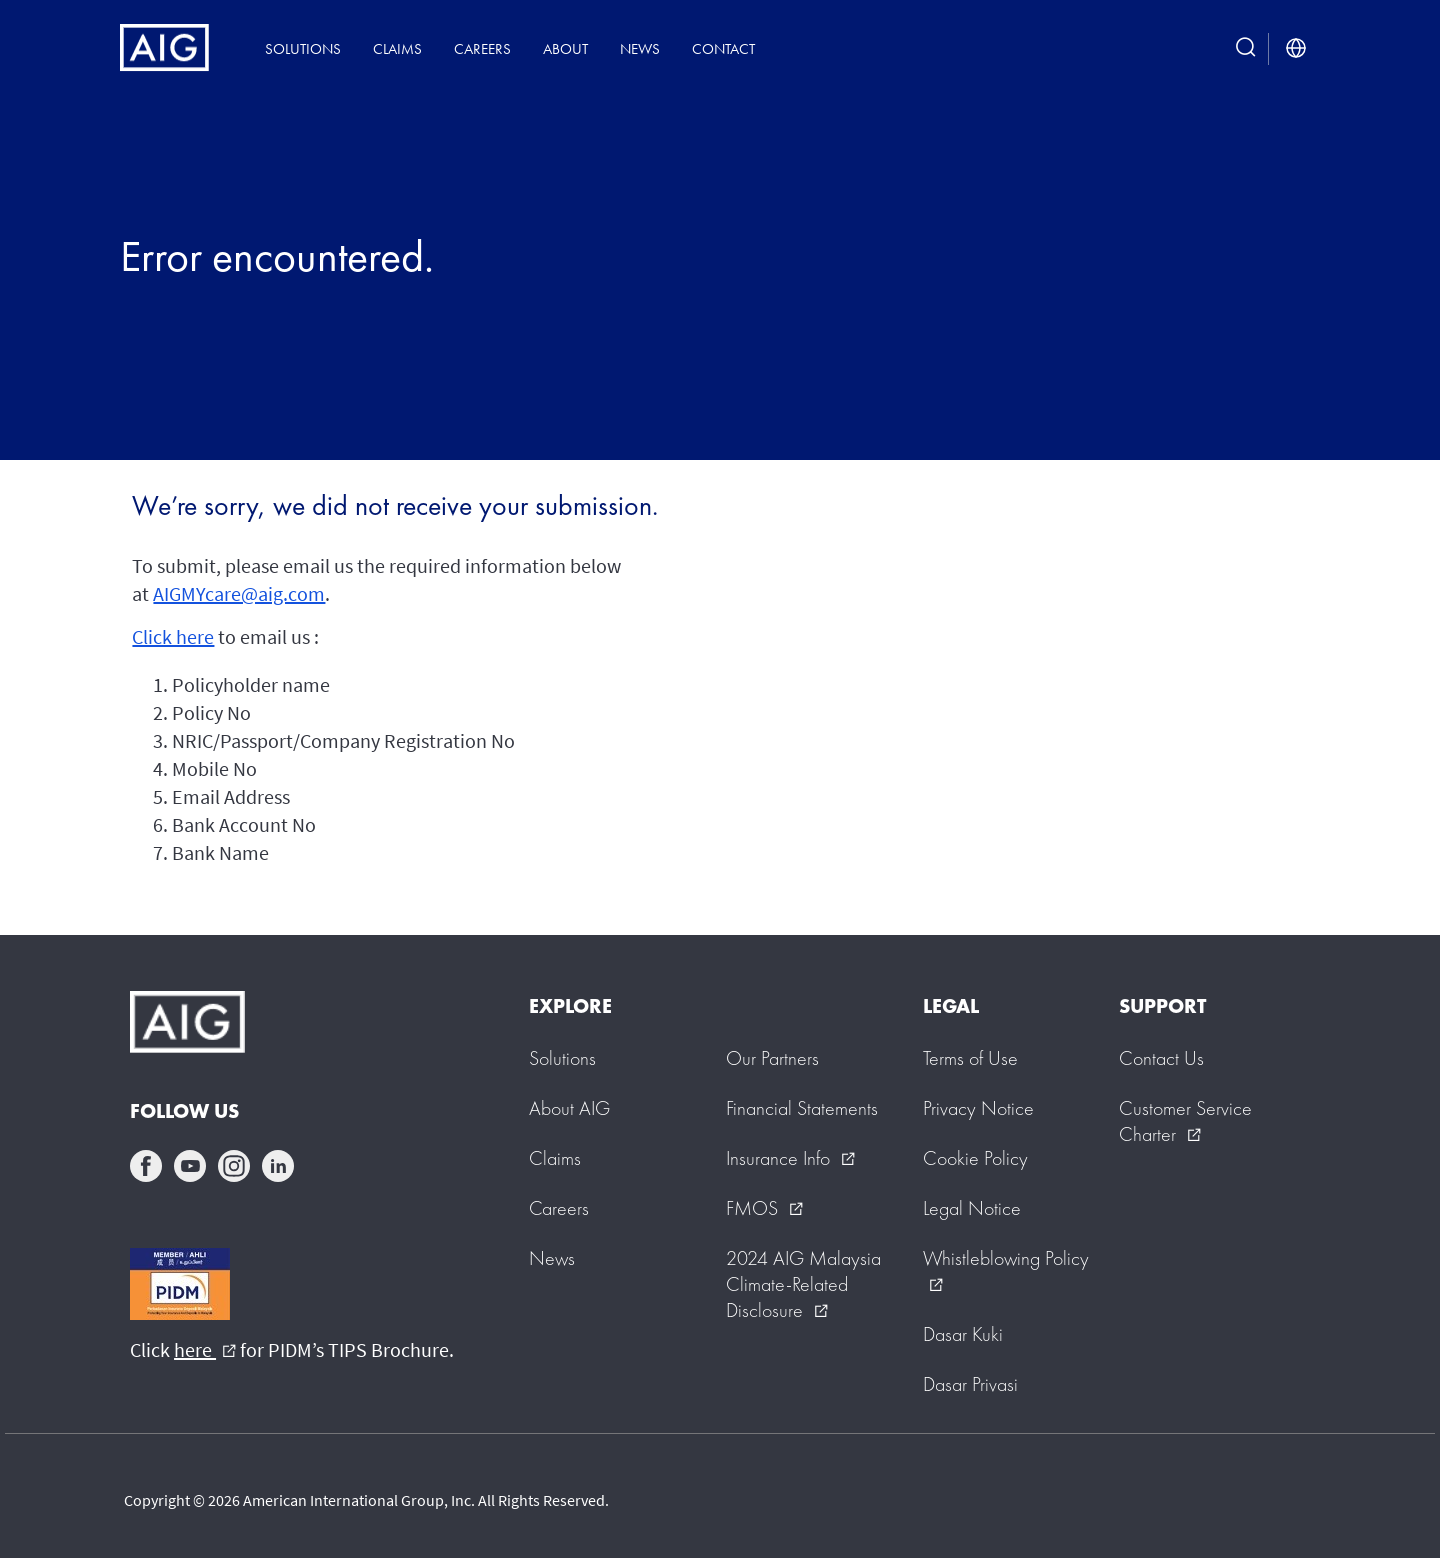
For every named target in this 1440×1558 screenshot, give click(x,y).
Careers (482, 48)
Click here (173, 636)
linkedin (278, 1166)
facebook (146, 1166)
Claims (397, 48)
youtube (190, 1166)
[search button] (1246, 48)
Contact (723, 48)
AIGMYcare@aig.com (239, 593)
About (565, 48)
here (205, 1349)
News (640, 48)
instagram (234, 1166)
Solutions (303, 48)
